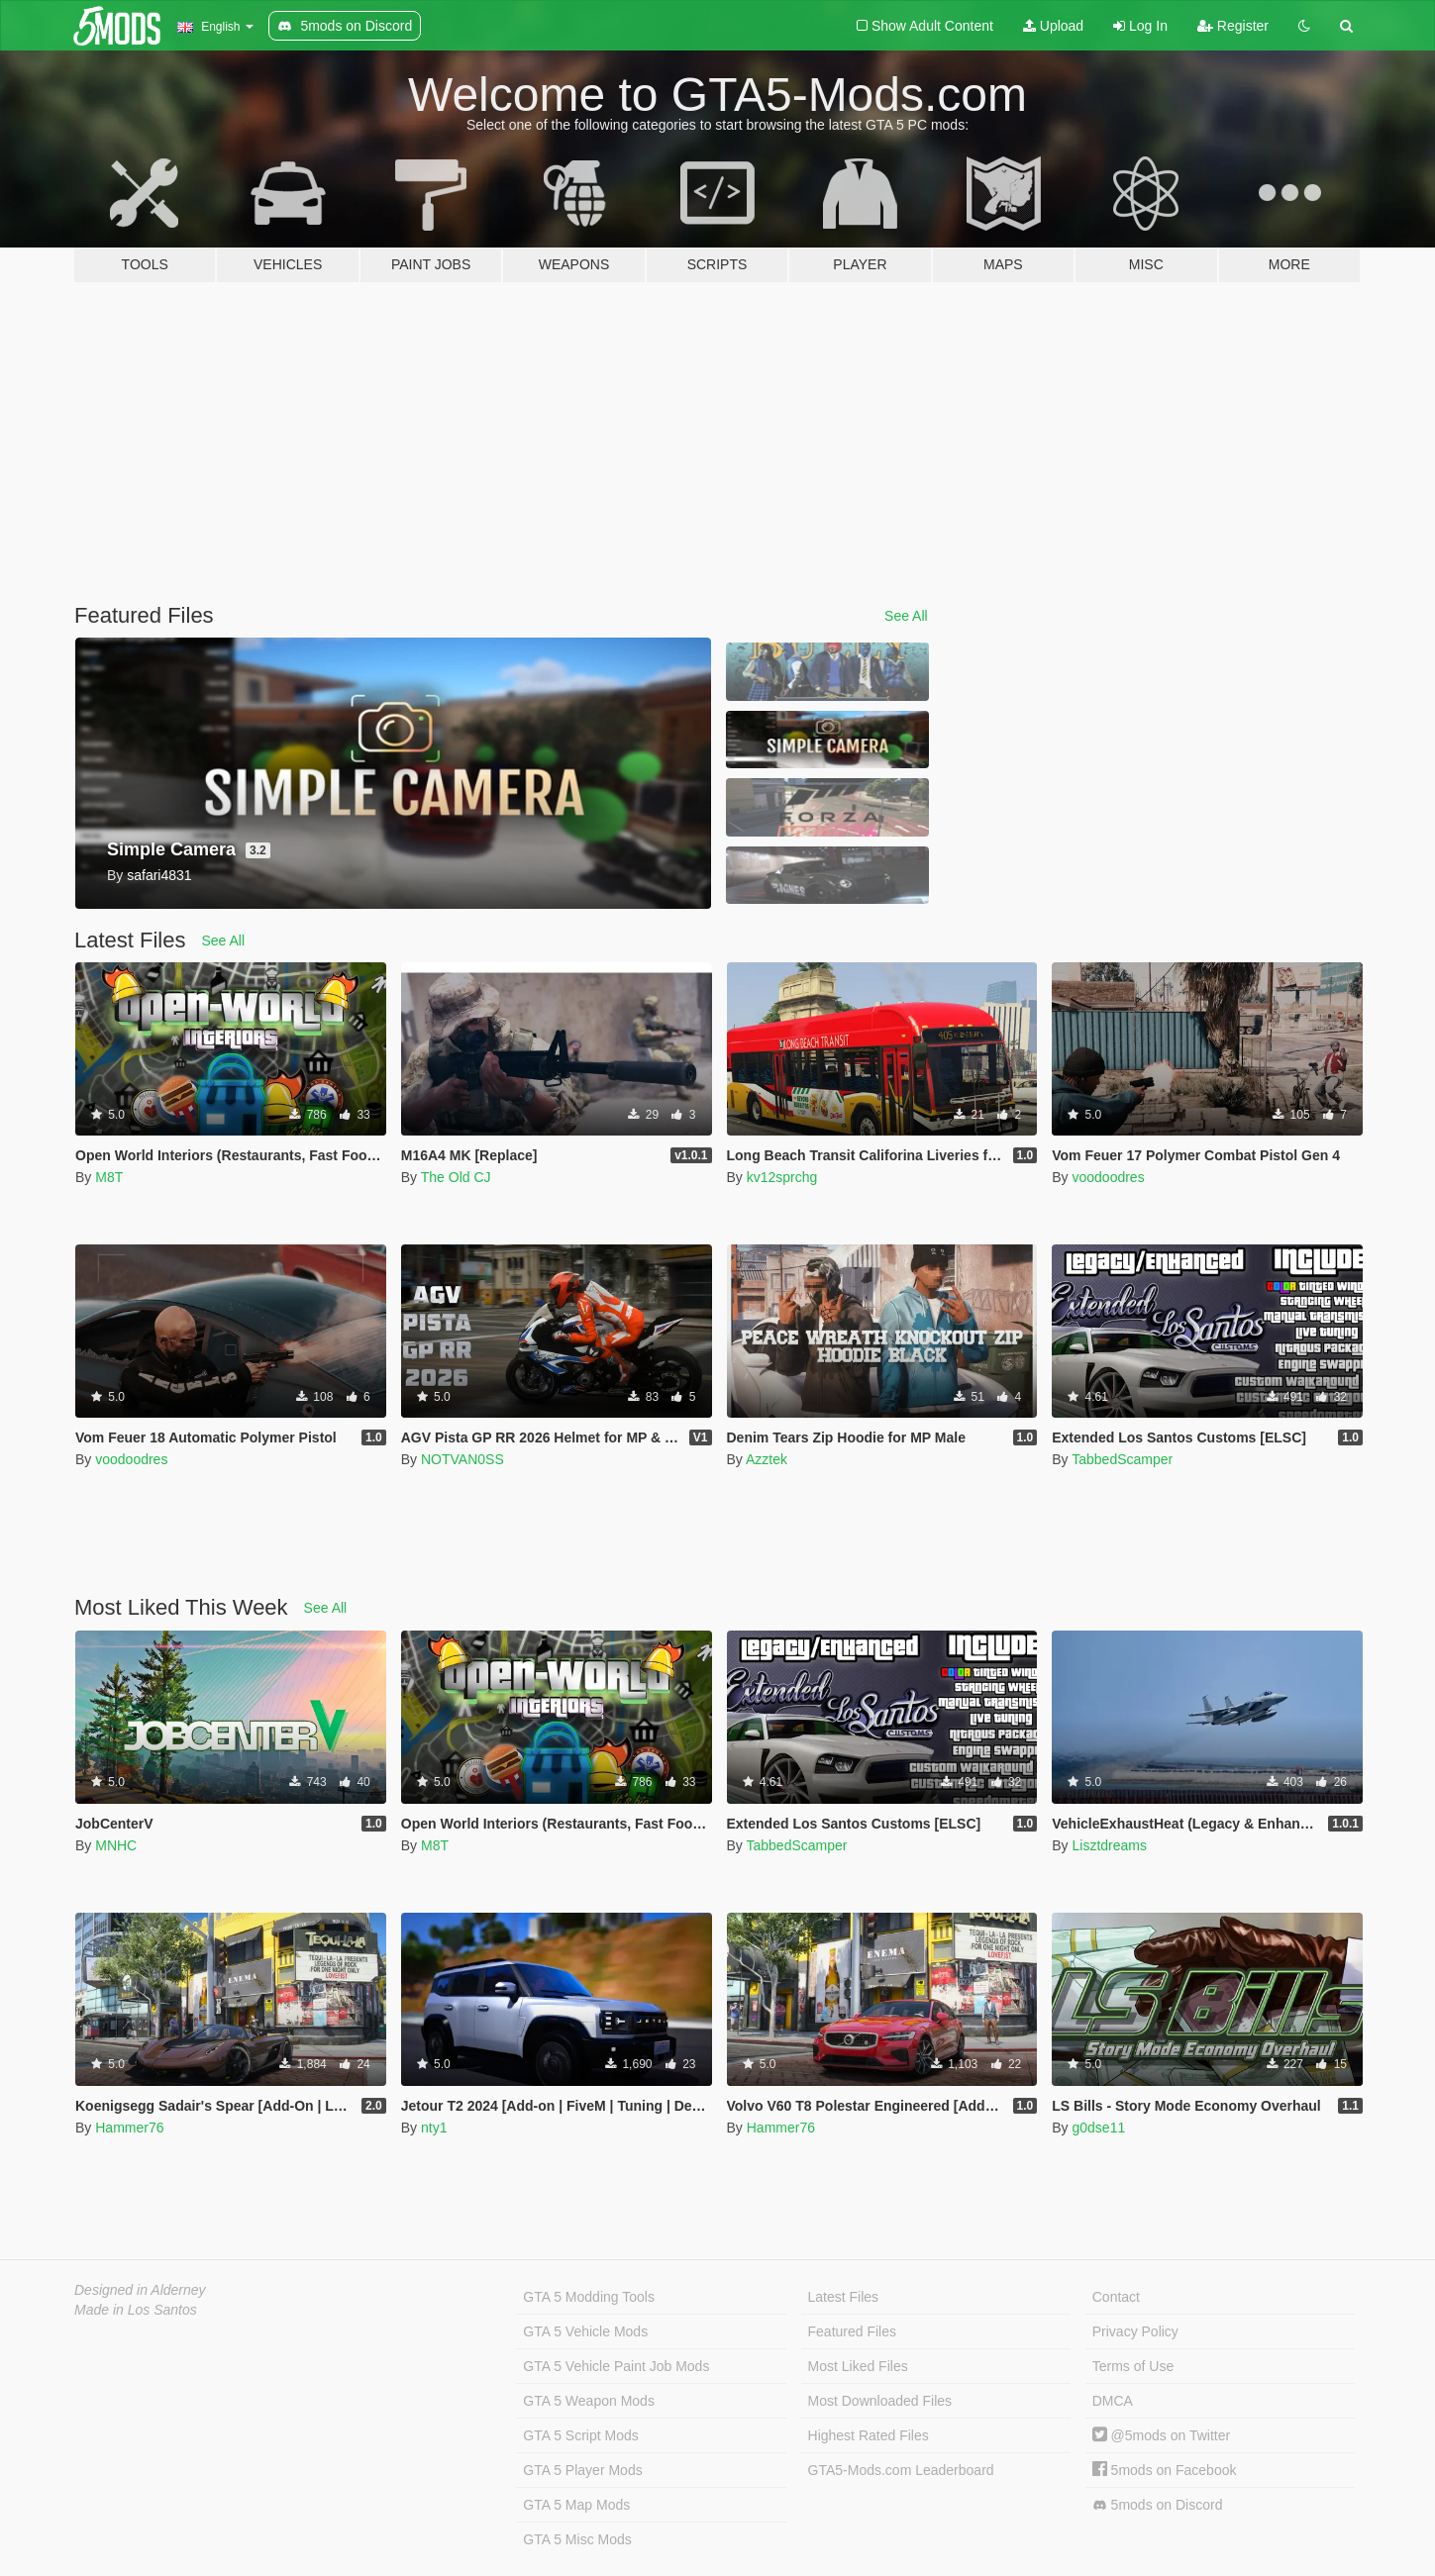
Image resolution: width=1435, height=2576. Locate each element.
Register (1233, 26)
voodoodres (1108, 1177)
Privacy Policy (1135, 2331)
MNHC (116, 1845)
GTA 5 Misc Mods (577, 2539)
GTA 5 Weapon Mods (589, 2401)
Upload (1053, 26)
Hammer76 (129, 2127)
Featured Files (852, 2331)
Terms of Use (1133, 2366)
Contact (1116, 2297)
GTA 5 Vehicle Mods (585, 2331)
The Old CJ (456, 1177)
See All (906, 616)
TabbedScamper (1122, 1459)
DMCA (1112, 2401)
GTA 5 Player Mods (582, 2470)
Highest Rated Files (868, 2435)
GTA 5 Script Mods (580, 2435)
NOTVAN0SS (462, 1459)
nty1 (434, 2127)
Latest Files (843, 2297)
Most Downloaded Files (880, 2401)
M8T (109, 1177)
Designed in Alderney (140, 2290)
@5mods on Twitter (1161, 2435)
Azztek (766, 1459)
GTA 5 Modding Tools (589, 2297)
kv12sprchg (782, 1177)
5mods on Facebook (1164, 2470)
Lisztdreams (1109, 1845)
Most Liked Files (858, 2366)
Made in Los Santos (135, 2310)
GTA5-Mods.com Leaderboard (901, 2470)
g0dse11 (1098, 2127)
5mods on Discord (1157, 2505)
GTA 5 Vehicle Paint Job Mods (616, 2366)
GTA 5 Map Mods (576, 2505)
